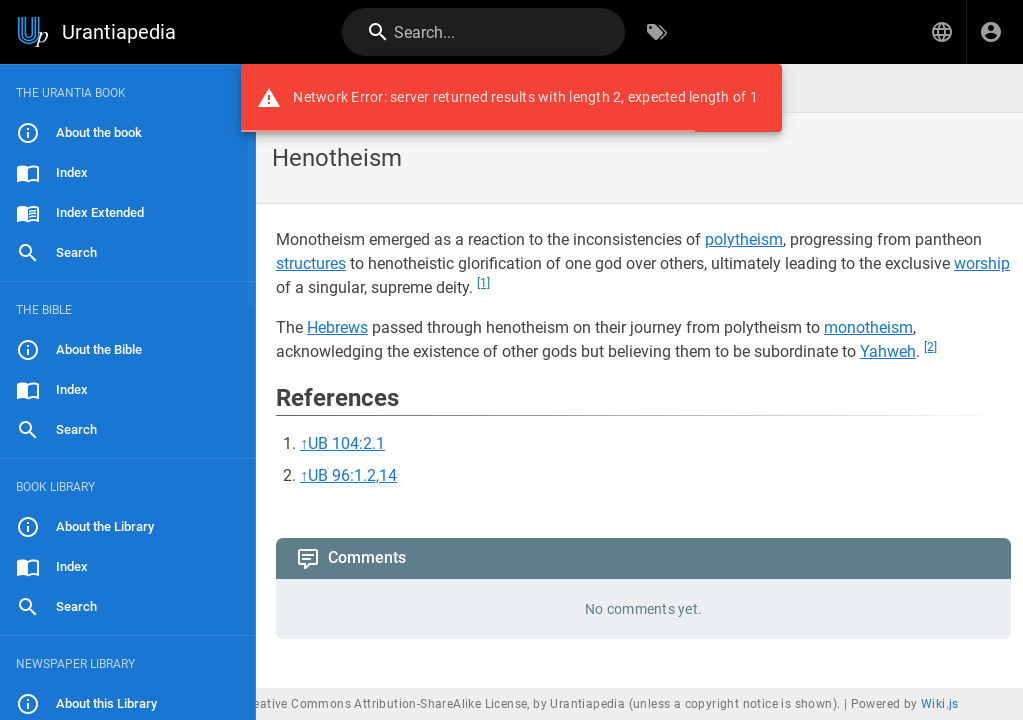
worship (982, 263)
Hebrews (337, 327)
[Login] (991, 32)
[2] (930, 347)
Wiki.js (940, 704)
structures (311, 263)
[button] (942, 32)
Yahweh (888, 351)
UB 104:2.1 (346, 443)
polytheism (744, 239)
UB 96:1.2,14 (352, 475)
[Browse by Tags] (657, 32)
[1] (483, 283)
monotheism (868, 327)
